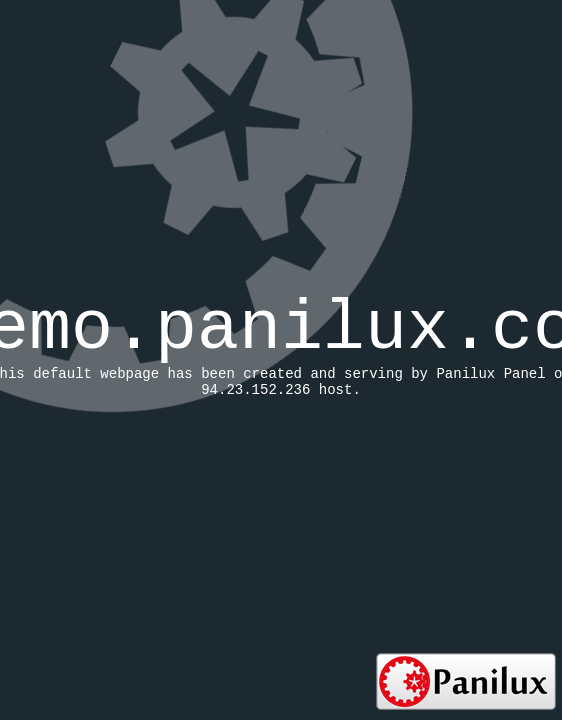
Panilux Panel (490, 374)
